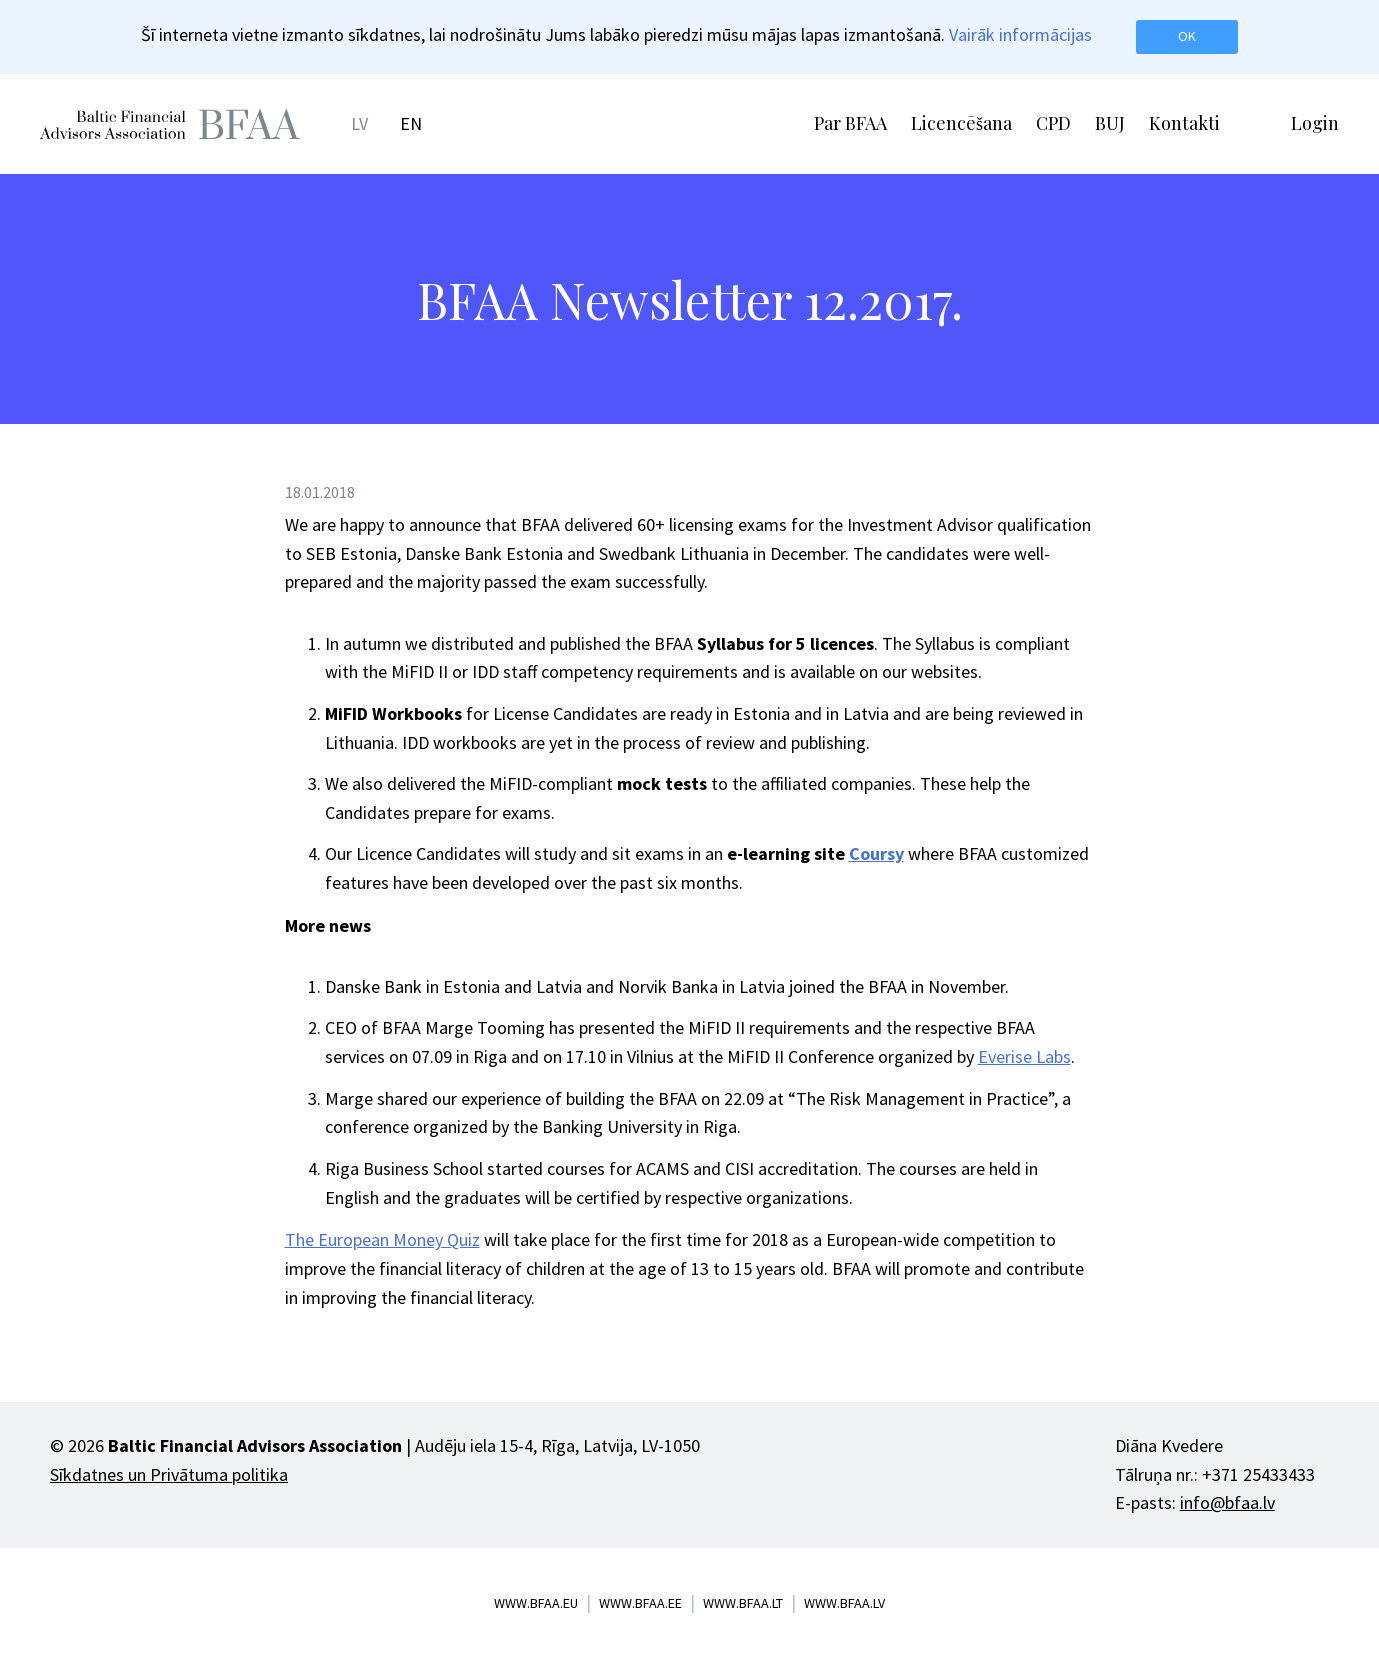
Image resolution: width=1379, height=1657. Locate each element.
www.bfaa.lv (844, 1603)
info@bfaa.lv (1227, 1502)
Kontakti (1184, 123)
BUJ (1110, 123)
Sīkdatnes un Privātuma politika (169, 1474)
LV (359, 123)
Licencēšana (961, 123)
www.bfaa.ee (640, 1603)
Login (1315, 123)
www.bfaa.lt (743, 1603)
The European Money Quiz (382, 1239)
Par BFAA (850, 123)
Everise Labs (1024, 1056)
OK (1187, 36)
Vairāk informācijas (1020, 34)
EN (411, 123)
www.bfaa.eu (536, 1603)
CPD (1053, 123)
